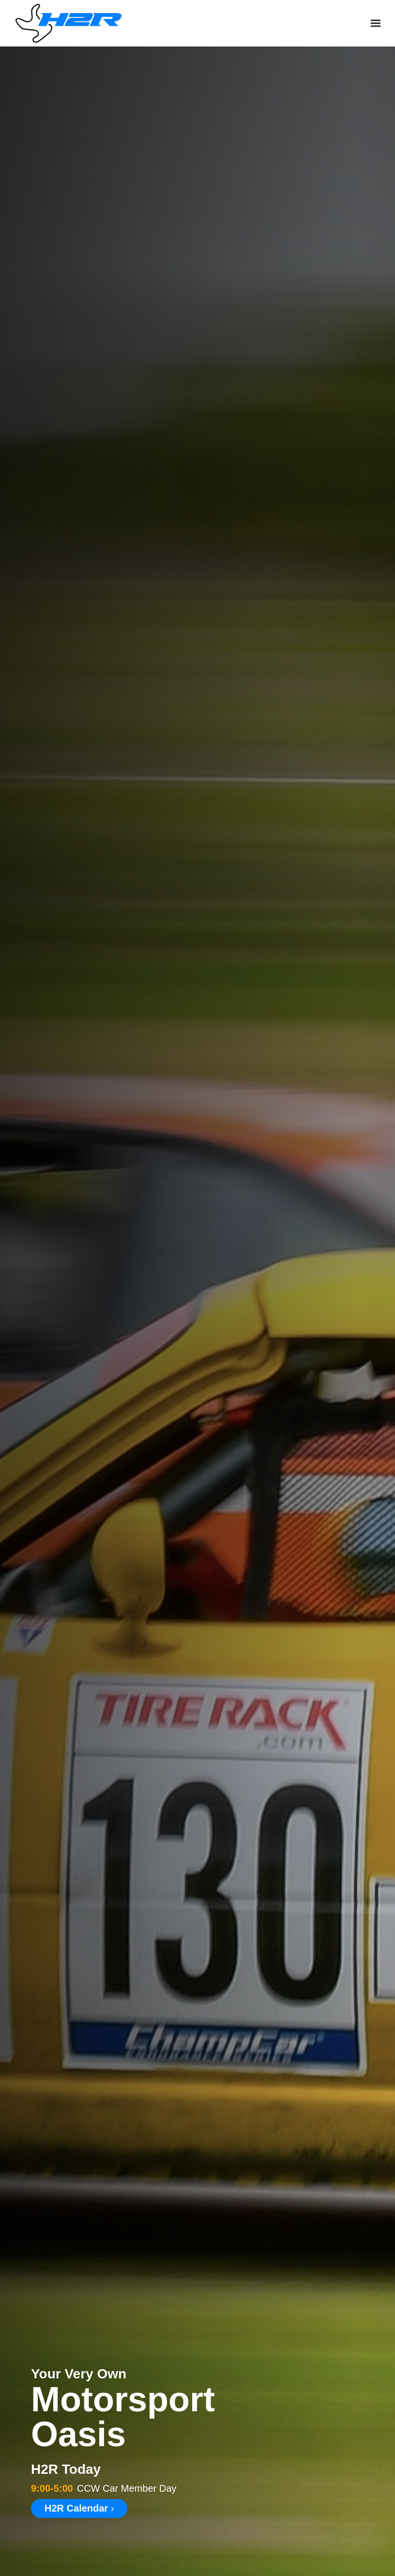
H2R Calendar (79, 2508)
